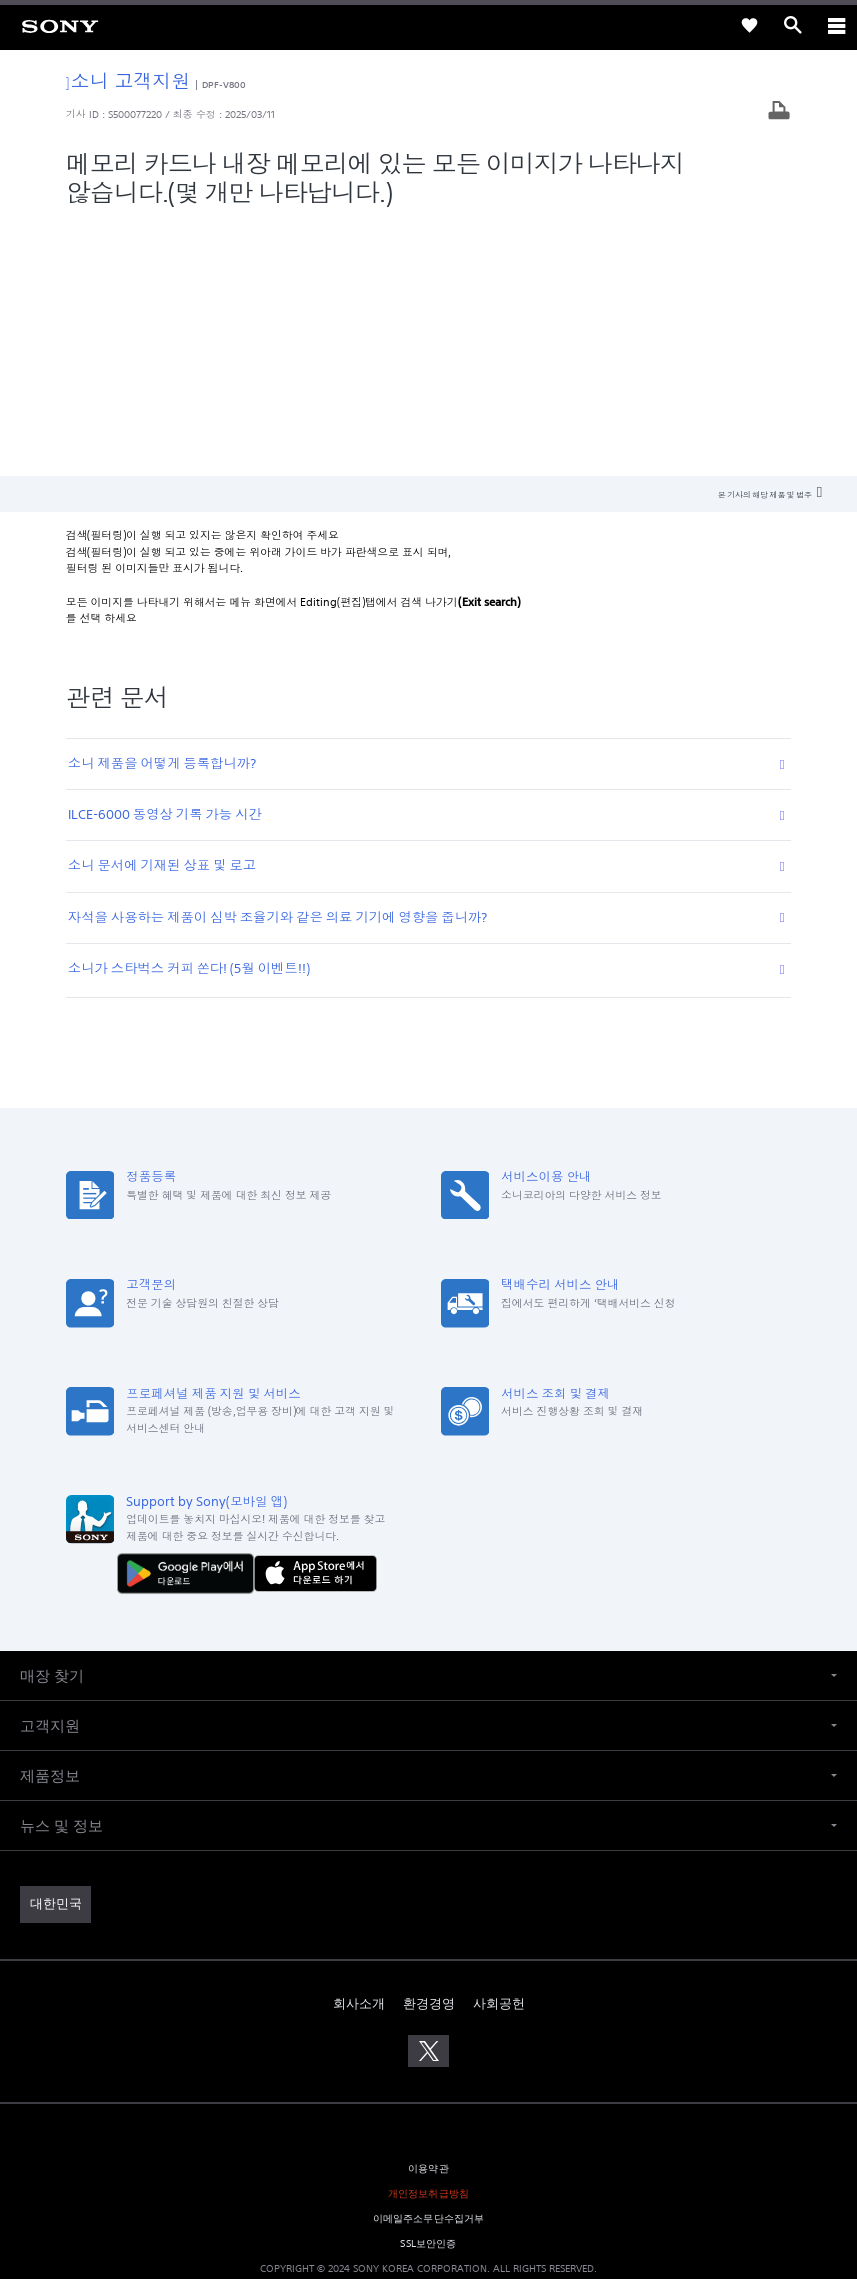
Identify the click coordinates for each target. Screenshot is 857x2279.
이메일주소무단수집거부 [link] (429, 1965)
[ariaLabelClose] (836, 25)
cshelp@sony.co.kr (544, 2189)
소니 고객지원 (128, 80)
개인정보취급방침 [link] (428, 1940)
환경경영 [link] (429, 1749)
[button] (428, 1422)
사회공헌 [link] (499, 1749)
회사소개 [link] (359, 1749)
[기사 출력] (779, 112)
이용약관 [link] (428, 1914)
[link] (60, 25)
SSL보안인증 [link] (428, 1990)
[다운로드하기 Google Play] (190, 1320)
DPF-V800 (224, 84)
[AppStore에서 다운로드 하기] (315, 1320)
